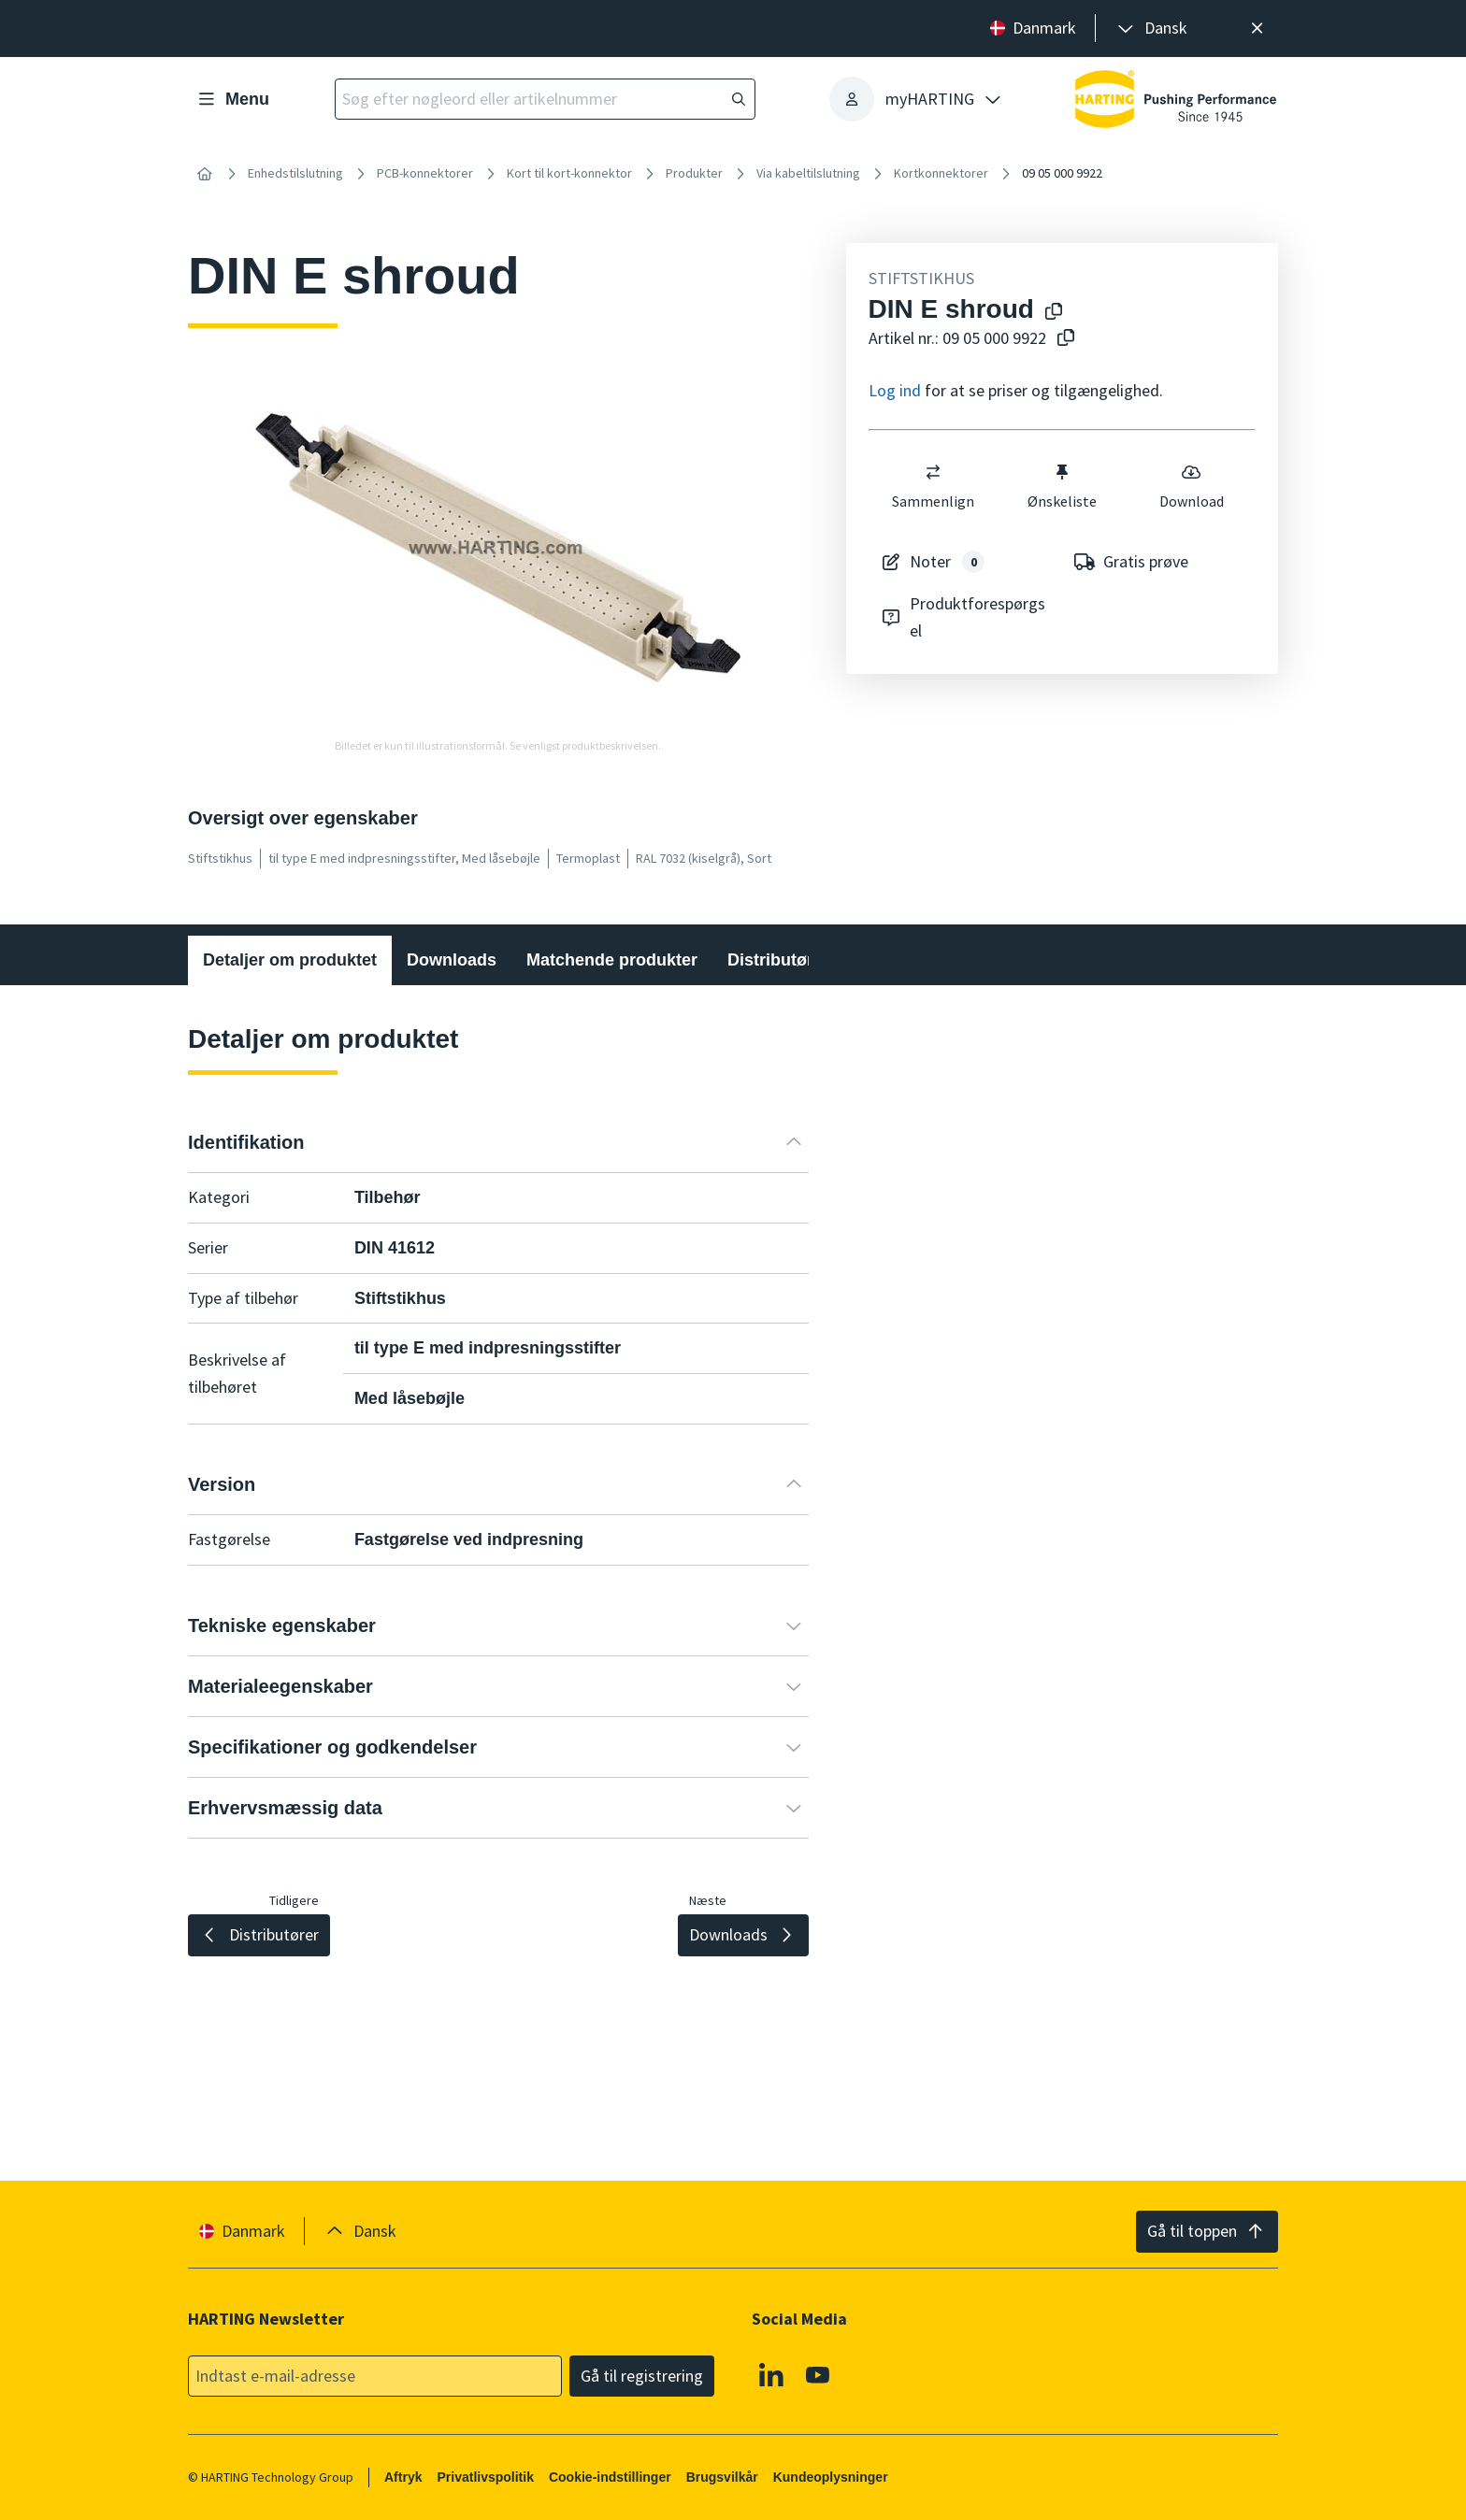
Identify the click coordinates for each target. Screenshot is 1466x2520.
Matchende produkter (611, 960)
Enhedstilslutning (295, 173)
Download (1190, 486)
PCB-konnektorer (425, 173)
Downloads (451, 960)
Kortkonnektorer (941, 173)
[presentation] (1151, 28)
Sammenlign (933, 486)
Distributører (778, 960)
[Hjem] (205, 174)
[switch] (933, 472)
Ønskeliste (1062, 486)
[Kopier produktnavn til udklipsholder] (1050, 312)
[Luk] (1257, 28)
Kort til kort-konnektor (569, 173)
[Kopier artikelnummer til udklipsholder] (1062, 339)
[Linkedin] (771, 2374)
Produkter (694, 173)
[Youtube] (818, 2374)
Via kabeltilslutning (808, 173)
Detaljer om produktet (290, 960)
